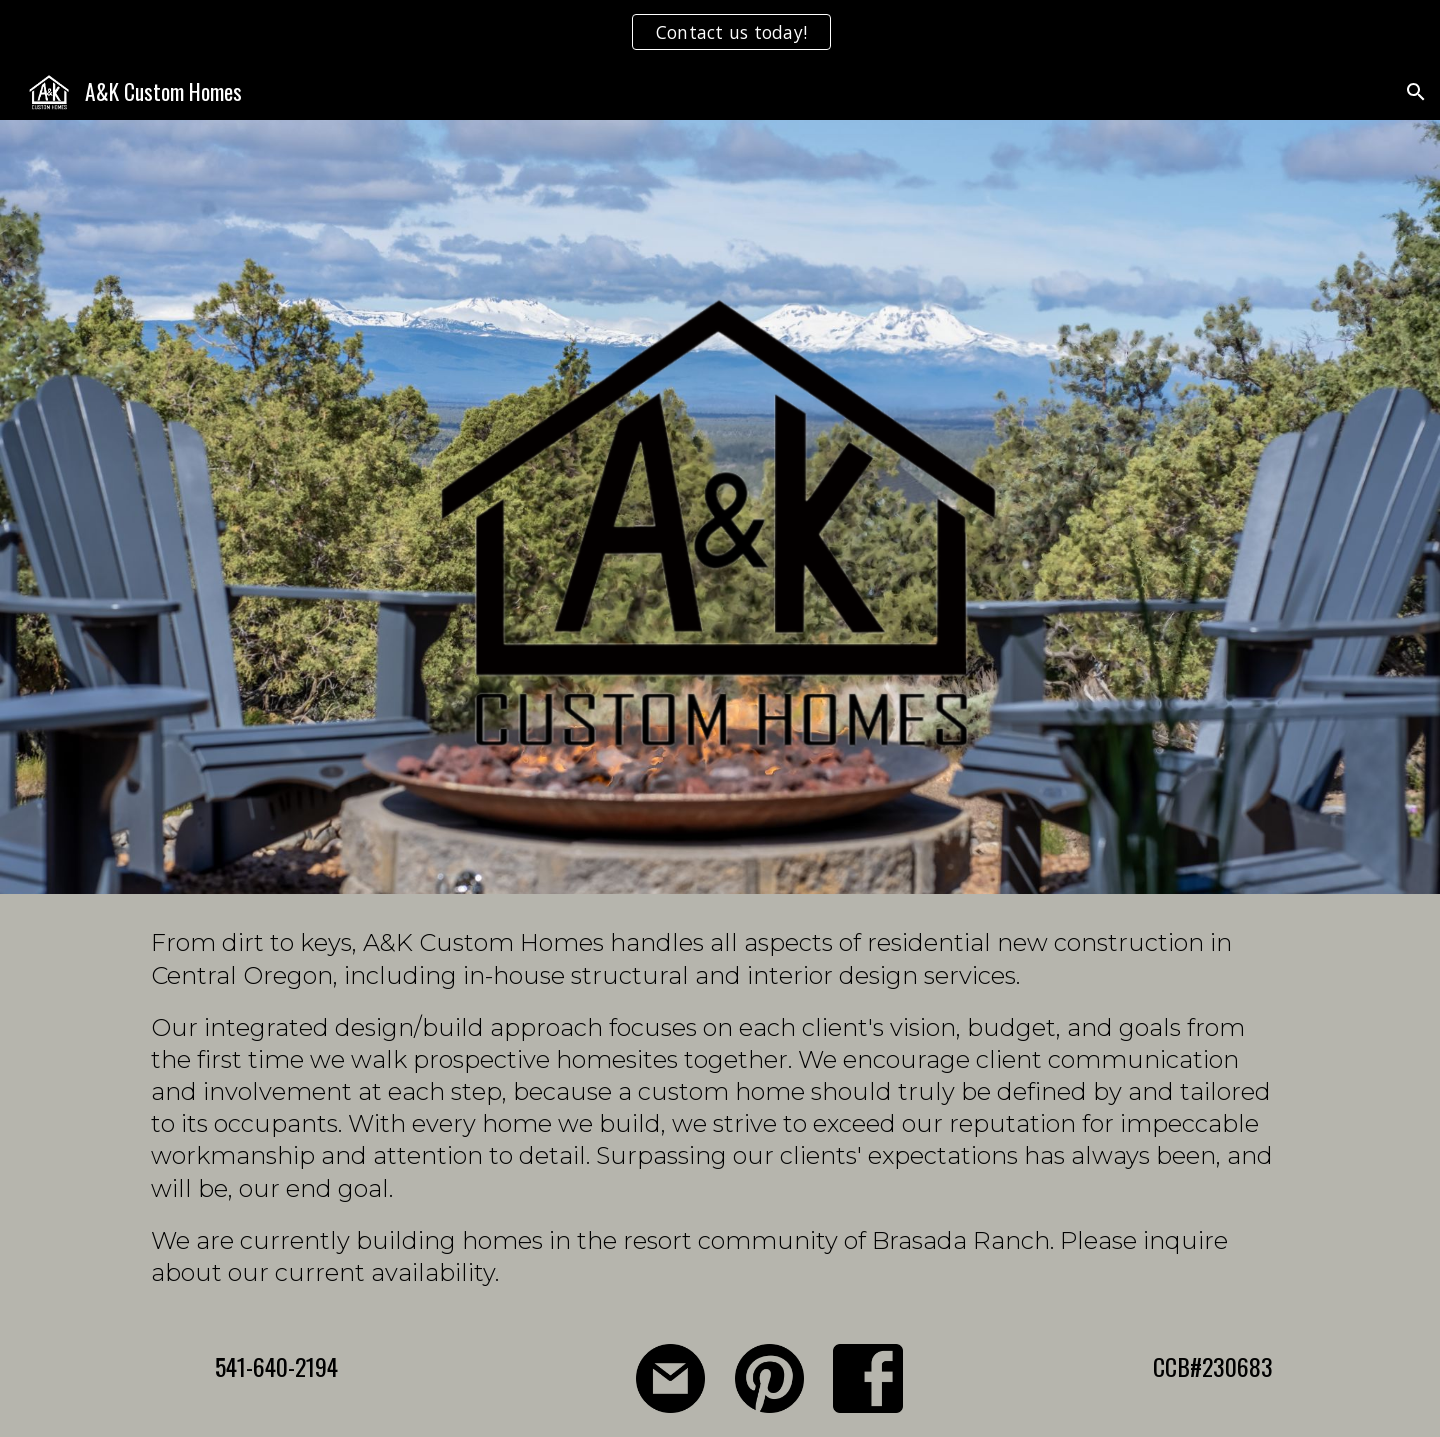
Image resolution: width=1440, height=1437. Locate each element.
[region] (720, 32)
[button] (1416, 92)
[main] (720, 1107)
